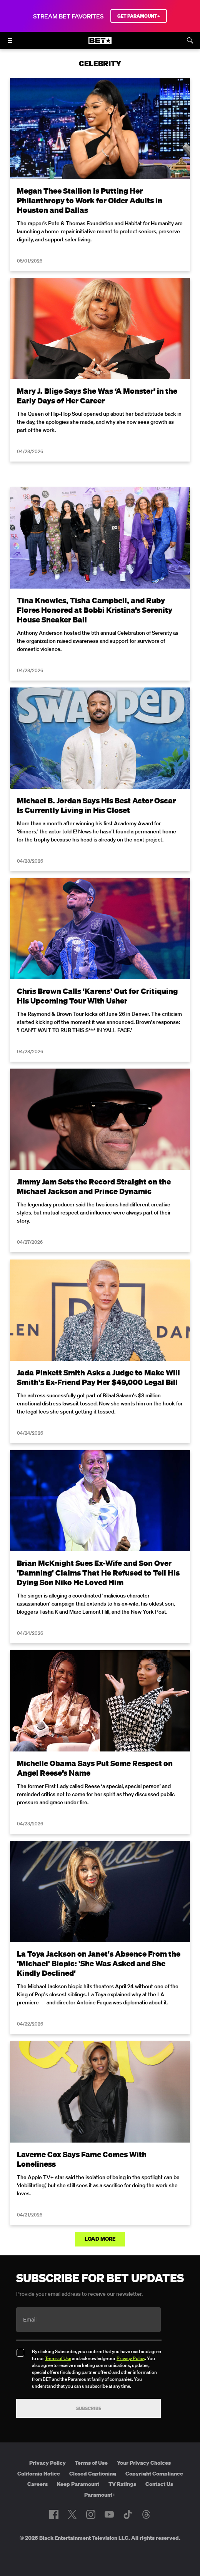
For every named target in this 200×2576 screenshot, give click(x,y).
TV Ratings (122, 2484)
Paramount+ (100, 2494)
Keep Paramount (78, 2484)
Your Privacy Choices (144, 2462)
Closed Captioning (92, 2473)
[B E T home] (100, 44)
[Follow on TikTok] (127, 2514)
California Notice (38, 2473)
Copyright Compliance (154, 2473)
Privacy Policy (131, 2358)
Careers (37, 2484)
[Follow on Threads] (146, 2514)
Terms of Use (58, 2358)
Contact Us (159, 2484)
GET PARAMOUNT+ (138, 16)
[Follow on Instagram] (90, 2514)
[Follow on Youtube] (109, 2514)
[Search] (190, 40)
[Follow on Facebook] (53, 2514)
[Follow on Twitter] (72, 2514)
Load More (100, 2238)
